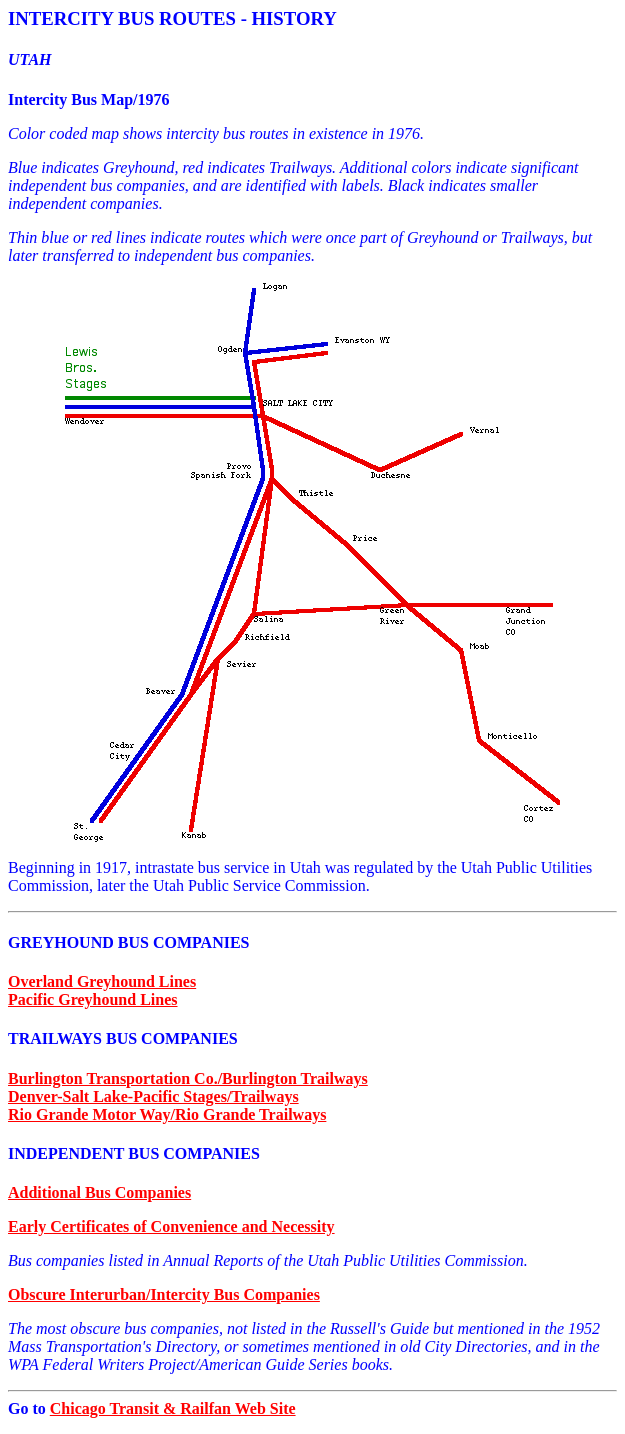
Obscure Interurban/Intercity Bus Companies (164, 1294)
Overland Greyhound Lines (102, 981)
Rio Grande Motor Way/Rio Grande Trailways (167, 1114)
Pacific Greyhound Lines (93, 999)
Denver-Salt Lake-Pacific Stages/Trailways (153, 1096)
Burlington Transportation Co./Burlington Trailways (188, 1078)
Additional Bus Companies (99, 1192)
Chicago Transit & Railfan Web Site (173, 1408)
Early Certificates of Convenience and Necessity (171, 1226)
